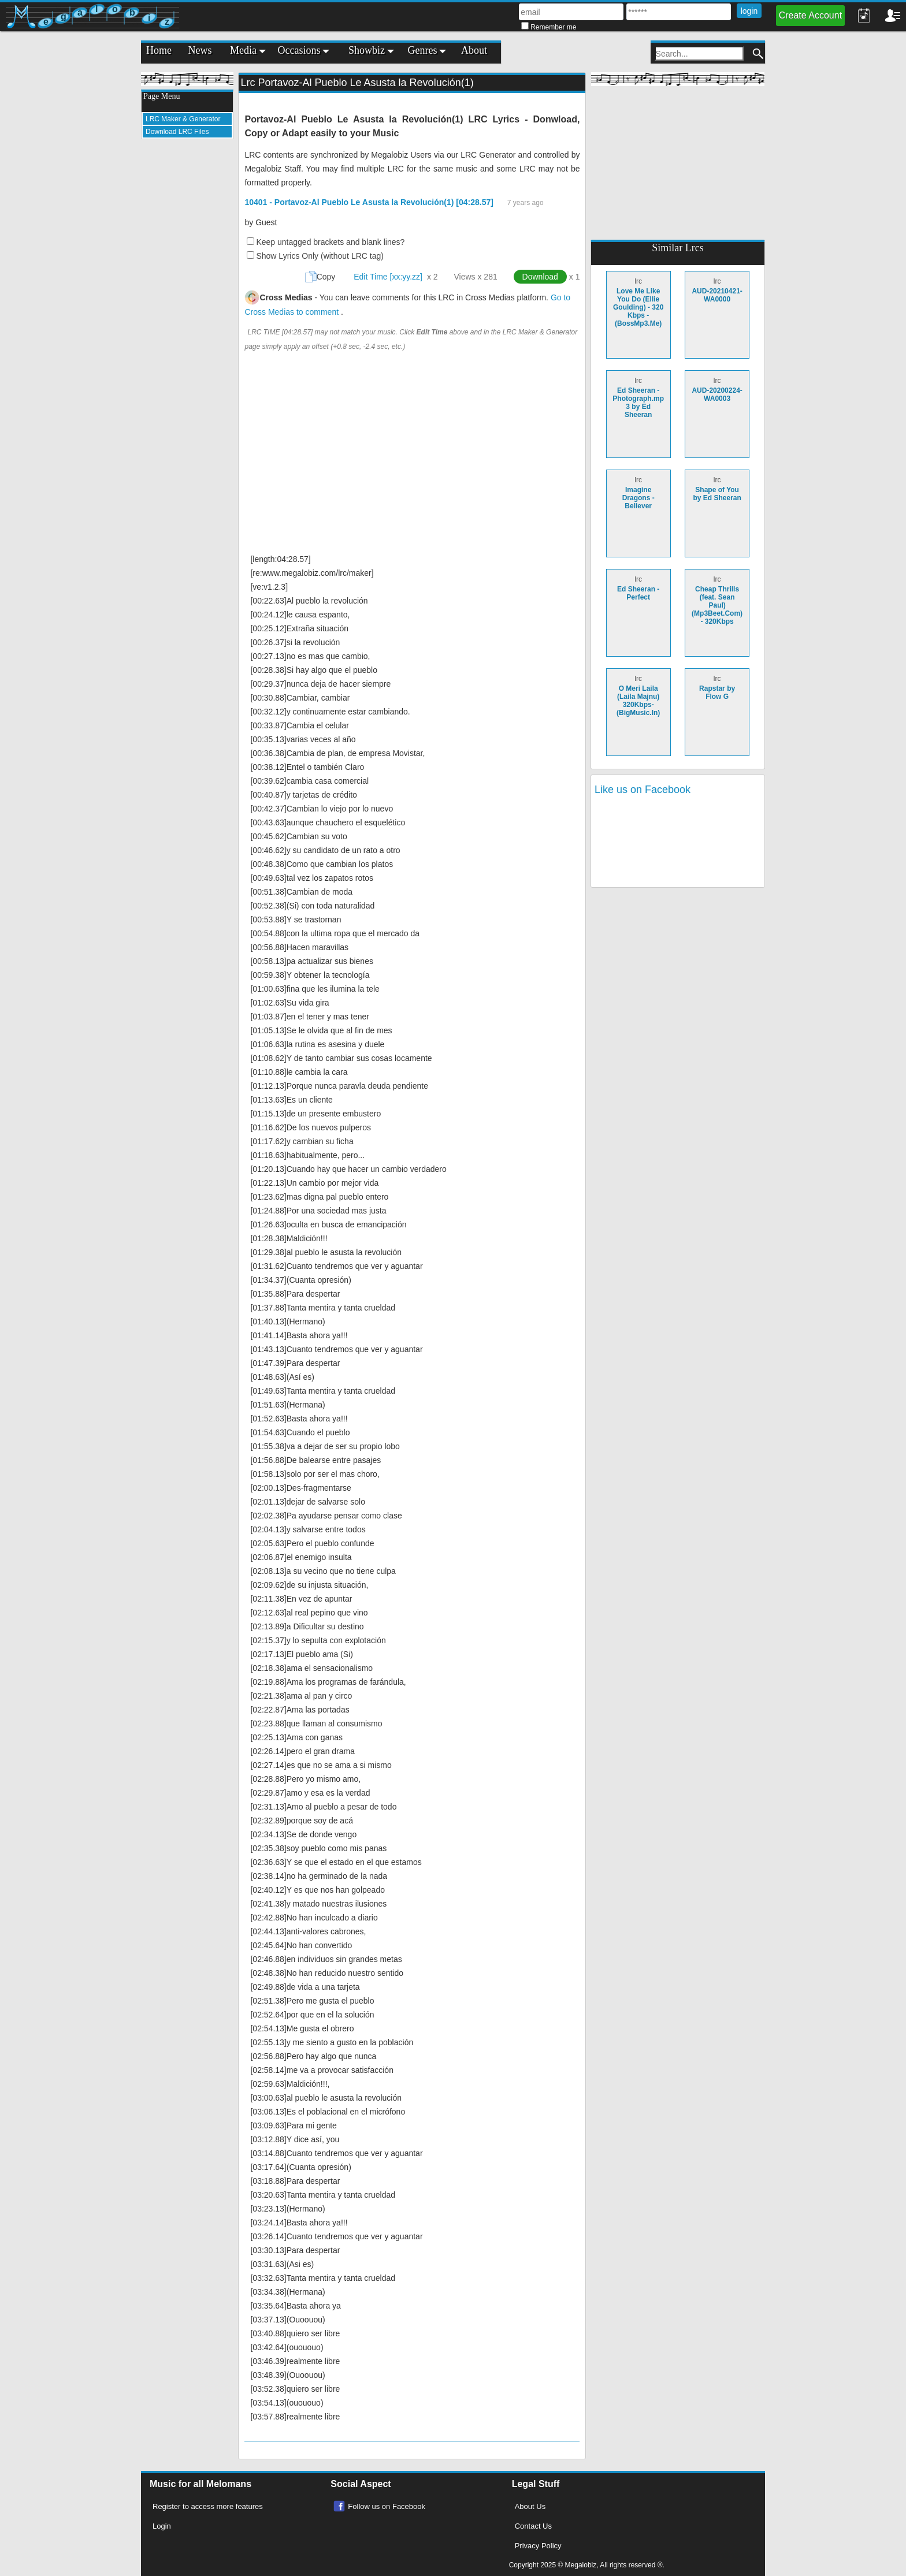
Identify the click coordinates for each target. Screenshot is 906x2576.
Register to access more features (208, 2506)
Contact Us (533, 2526)
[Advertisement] (187, 321)
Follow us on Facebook (386, 2506)
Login (162, 2526)
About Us (530, 2506)
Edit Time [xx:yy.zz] (388, 276)
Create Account (810, 15)
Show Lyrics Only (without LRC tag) (319, 255)
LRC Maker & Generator (183, 119)
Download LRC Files (177, 132)
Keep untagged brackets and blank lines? (330, 242)
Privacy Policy (538, 2545)
